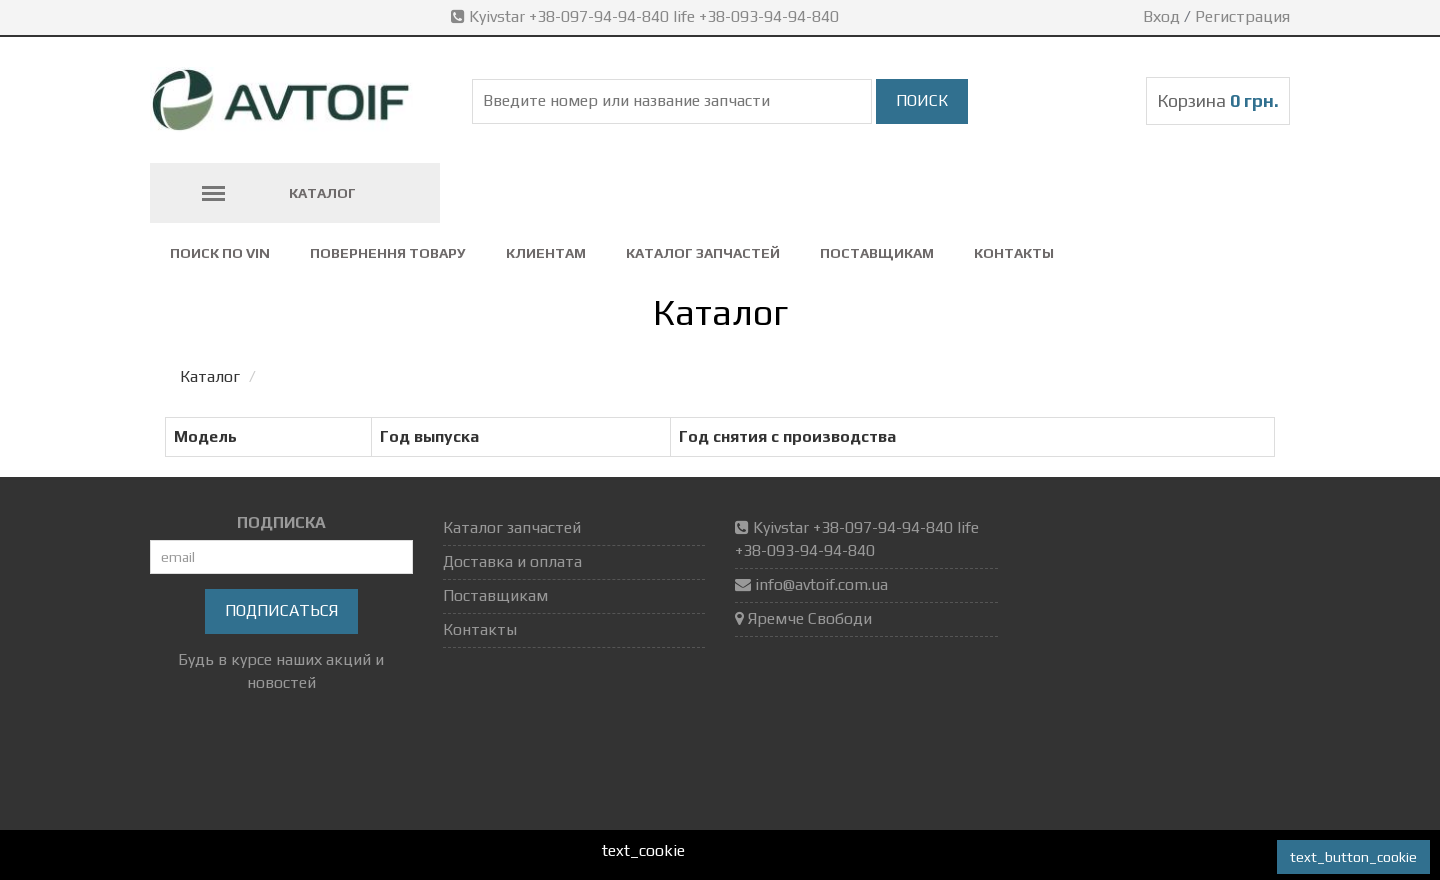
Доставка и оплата (512, 561)
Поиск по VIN (220, 253)
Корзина (1218, 100)
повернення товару (388, 253)
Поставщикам (877, 253)
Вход (1161, 16)
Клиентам (546, 253)
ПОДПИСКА (281, 522)
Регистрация (1242, 16)
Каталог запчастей (703, 253)
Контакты (1014, 253)
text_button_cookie (1353, 857)
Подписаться (281, 610)
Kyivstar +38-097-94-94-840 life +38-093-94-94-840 (647, 16)
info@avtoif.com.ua (821, 584)
